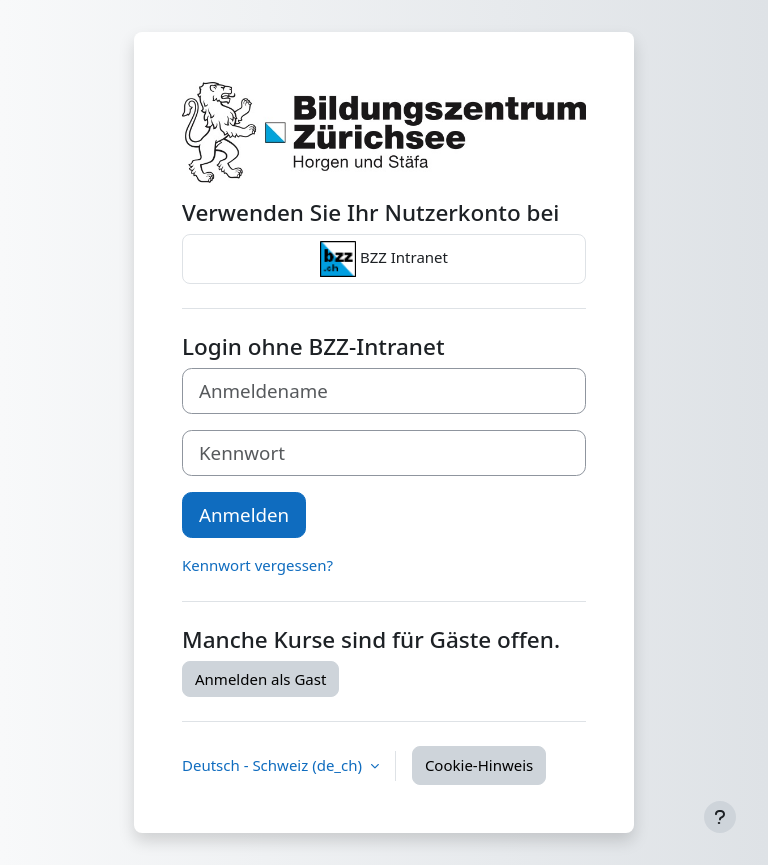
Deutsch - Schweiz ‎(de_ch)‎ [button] (274, 765)
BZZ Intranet (384, 259)
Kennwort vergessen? (257, 565)
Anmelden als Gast (260, 679)
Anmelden (244, 514)
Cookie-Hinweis (479, 765)
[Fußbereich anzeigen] (720, 817)
